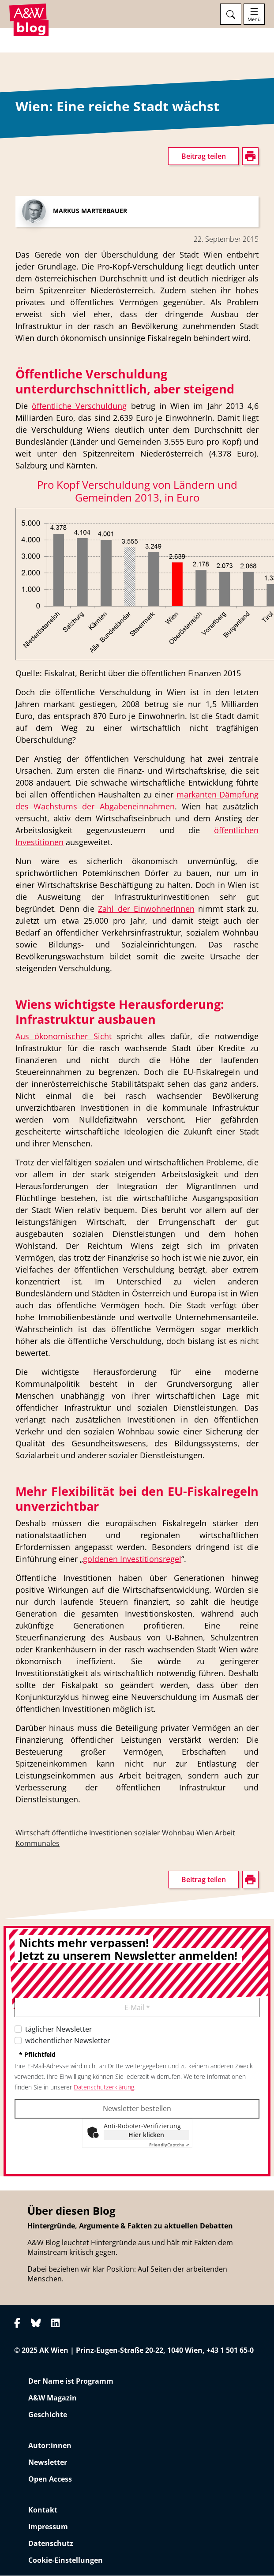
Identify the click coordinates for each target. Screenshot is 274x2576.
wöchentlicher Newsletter (67, 2041)
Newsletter (47, 2462)
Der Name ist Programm (70, 2381)
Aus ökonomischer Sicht (63, 1036)
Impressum (48, 2527)
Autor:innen (49, 2446)
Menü (254, 19)
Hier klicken (146, 2135)
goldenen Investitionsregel (132, 1559)
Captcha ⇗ (169, 2145)
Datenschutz (50, 2544)
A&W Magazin (52, 2398)
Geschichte (47, 2415)
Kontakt (42, 2510)
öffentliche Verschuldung (79, 406)
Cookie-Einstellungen (65, 2560)
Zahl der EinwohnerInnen (146, 909)
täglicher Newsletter (58, 2029)
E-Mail (137, 2008)
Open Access (50, 2479)
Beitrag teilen (203, 156)
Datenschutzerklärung (104, 2087)
